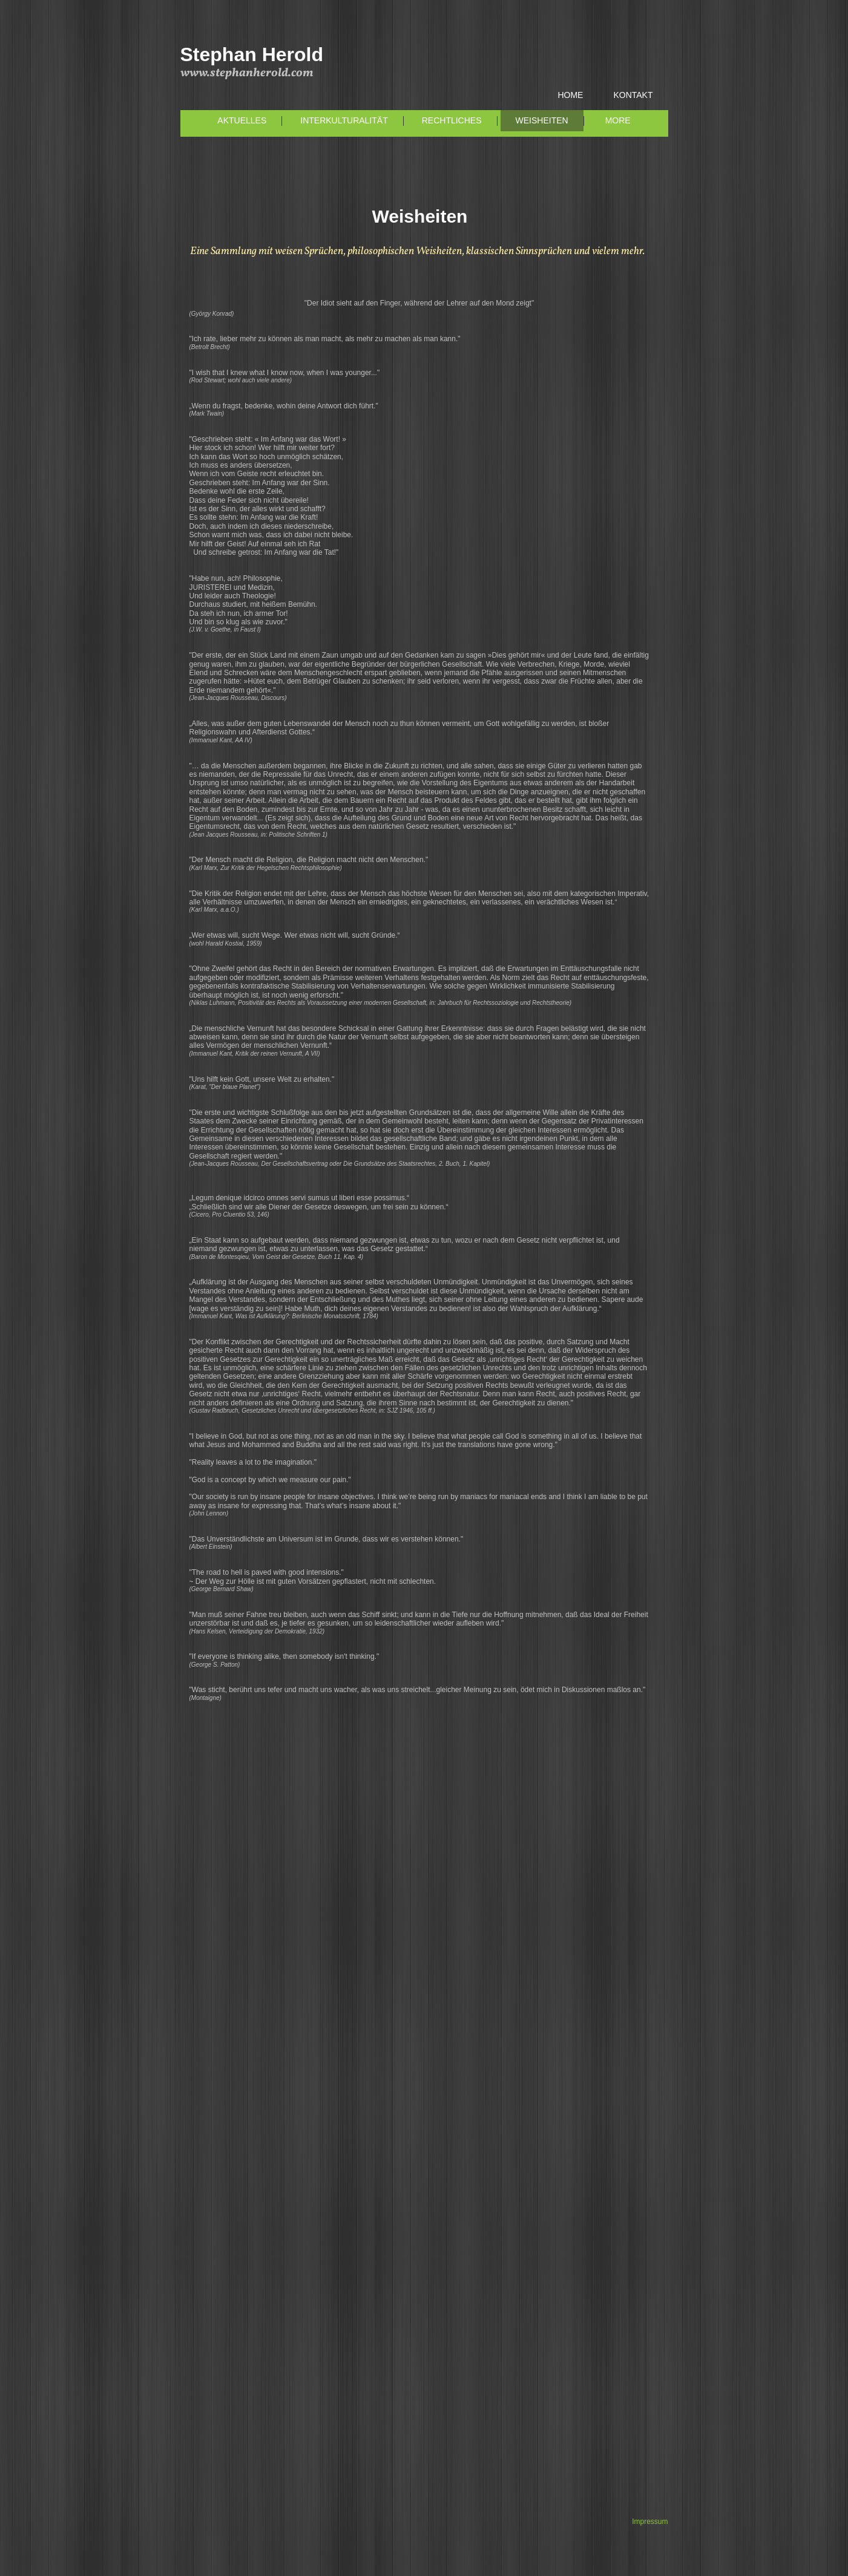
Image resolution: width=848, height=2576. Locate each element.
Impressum (650, 2521)
